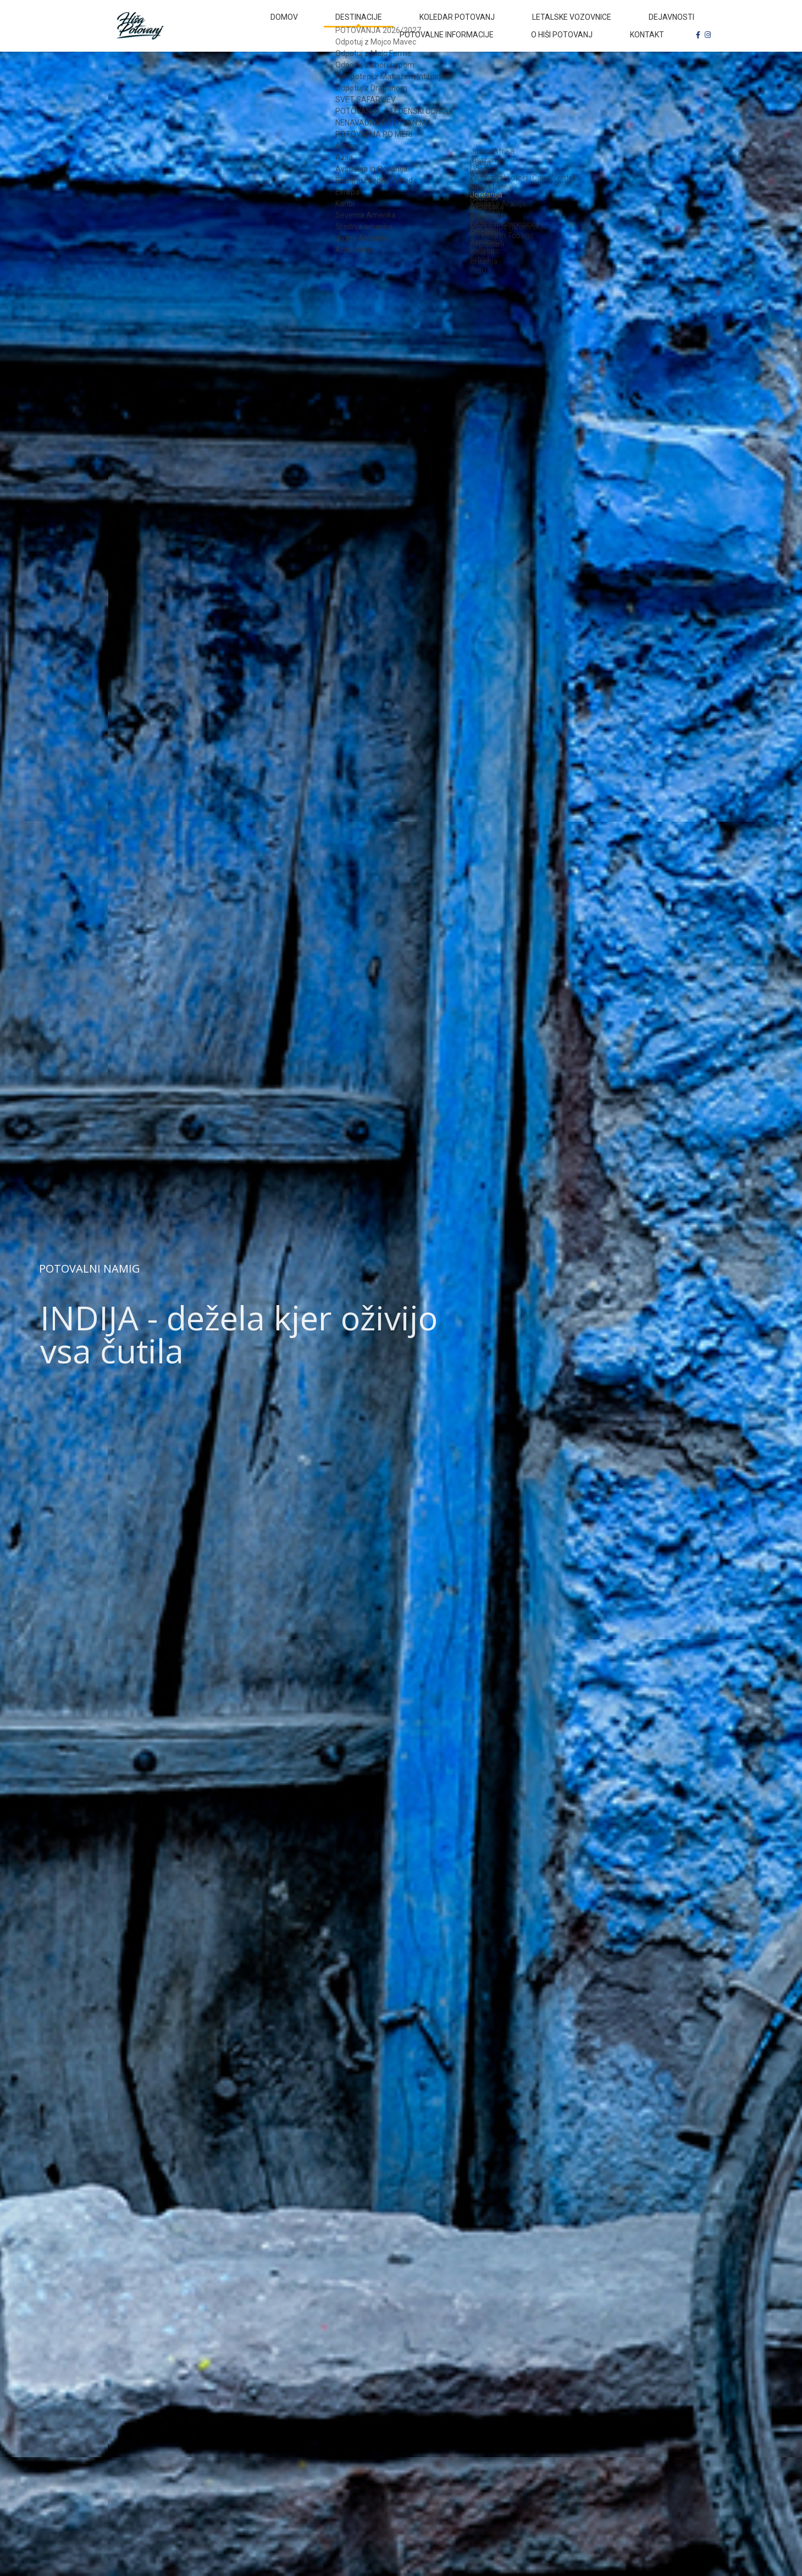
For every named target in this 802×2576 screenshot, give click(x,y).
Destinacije (312, 24)
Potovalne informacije (657, 24)
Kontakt (656, 55)
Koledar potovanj (392, 24)
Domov (255, 24)
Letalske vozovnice (487, 24)
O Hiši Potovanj (588, 55)
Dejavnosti (568, 24)
